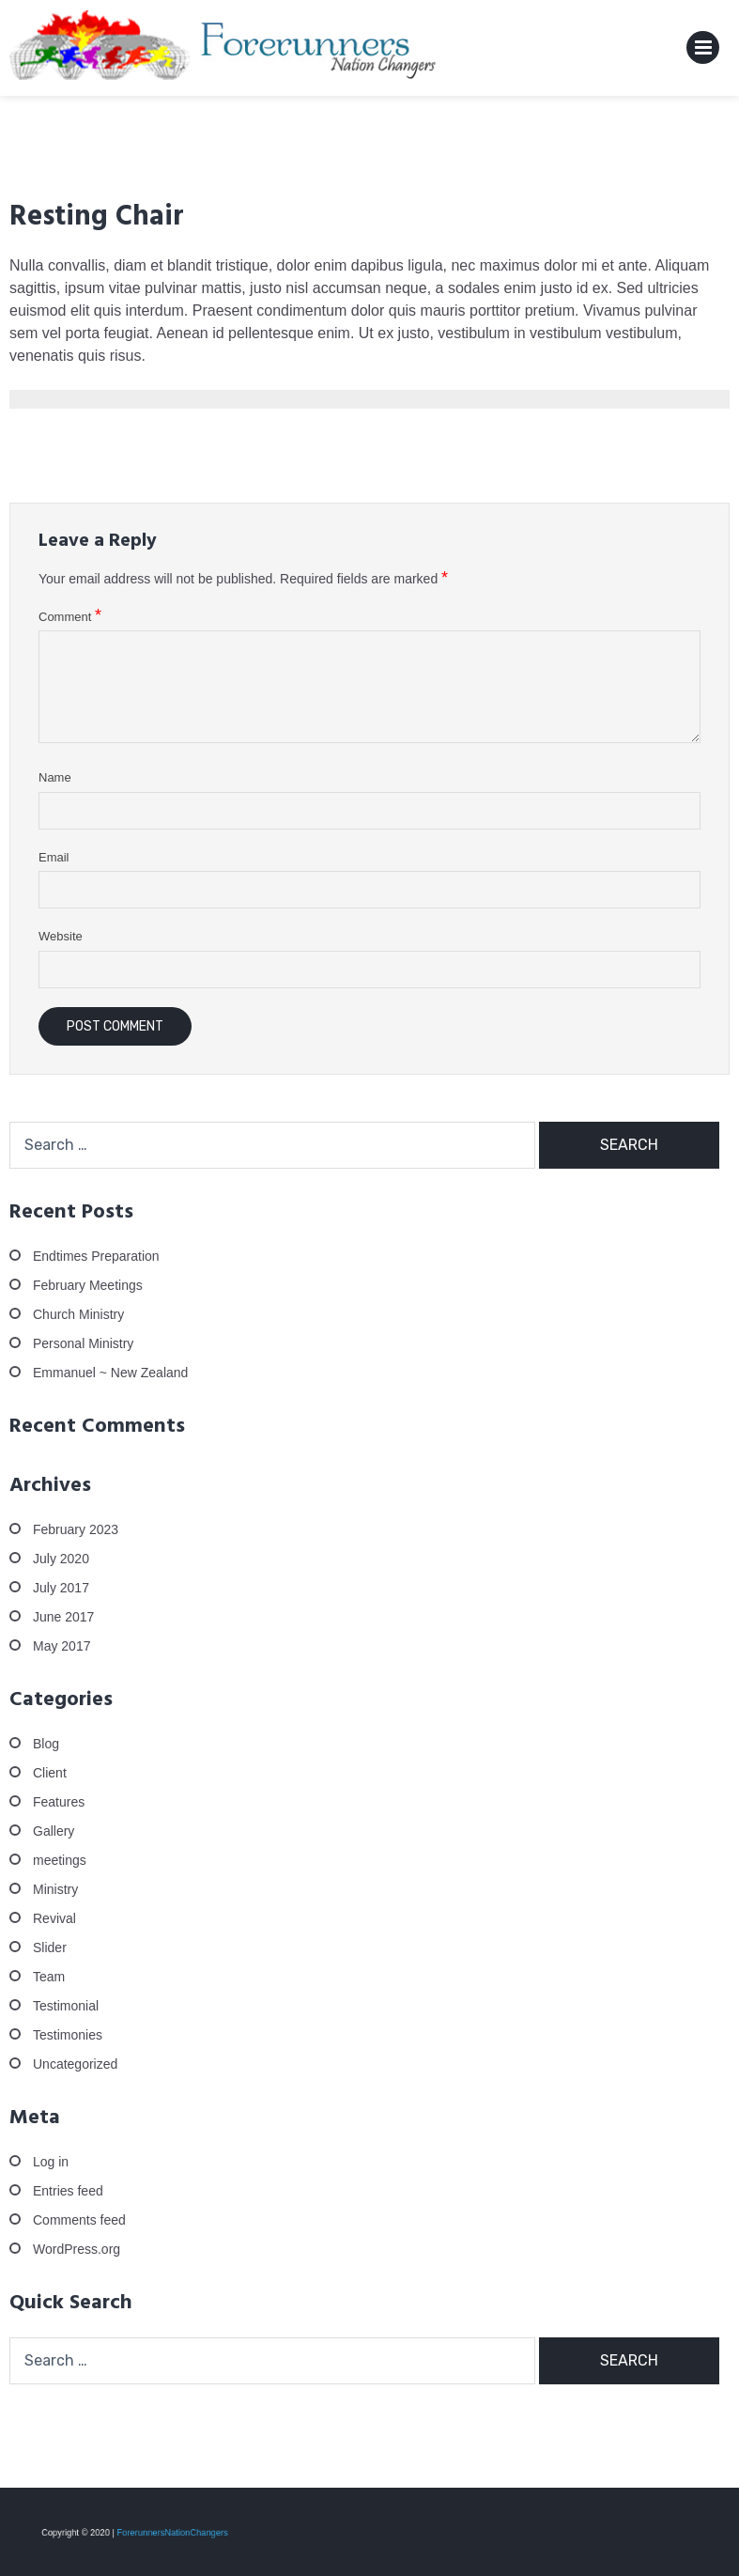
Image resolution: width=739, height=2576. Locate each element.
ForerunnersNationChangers (169, 2532)
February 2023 (75, 1529)
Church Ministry (78, 1314)
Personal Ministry (83, 1343)
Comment (69, 616)
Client (50, 1772)
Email (53, 857)
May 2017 (61, 1645)
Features (59, 1801)
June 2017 (63, 1616)
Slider (50, 1947)
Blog (46, 1743)
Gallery (53, 1831)
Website (60, 936)
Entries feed (68, 2190)
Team (49, 1976)
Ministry (55, 1889)
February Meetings (88, 1285)
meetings (59, 1860)
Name (54, 777)
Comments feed (79, 2219)
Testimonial (66, 2005)
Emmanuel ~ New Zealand (110, 1372)
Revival (54, 1918)
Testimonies (67, 2034)
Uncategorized (75, 2064)
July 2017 (61, 1587)
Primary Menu (702, 51)
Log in (51, 2161)
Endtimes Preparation (96, 1256)
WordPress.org (76, 2249)
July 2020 (61, 1558)
